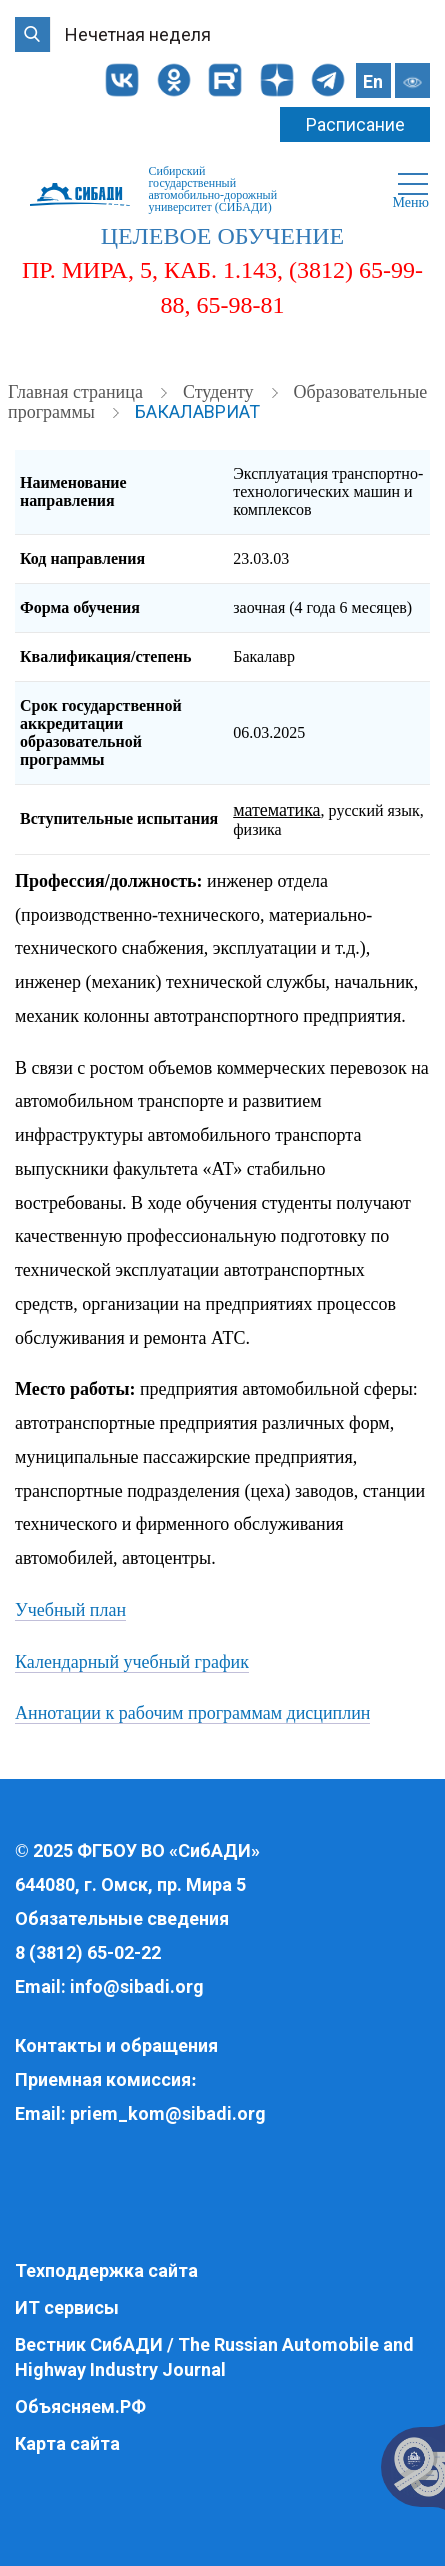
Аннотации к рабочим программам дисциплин (192, 1713)
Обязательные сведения (122, 1918)
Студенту (220, 392)
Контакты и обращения (116, 2045)
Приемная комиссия (103, 2079)
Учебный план (70, 1610)
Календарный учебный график (132, 1662)
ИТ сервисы (67, 2307)
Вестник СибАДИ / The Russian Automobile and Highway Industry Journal (214, 2357)
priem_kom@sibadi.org (168, 2113)
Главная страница (77, 392)
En (373, 81)
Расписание (355, 124)
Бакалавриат (197, 411)
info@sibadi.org (137, 1986)
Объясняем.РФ (80, 2406)
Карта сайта (67, 2443)
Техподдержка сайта (106, 2270)
